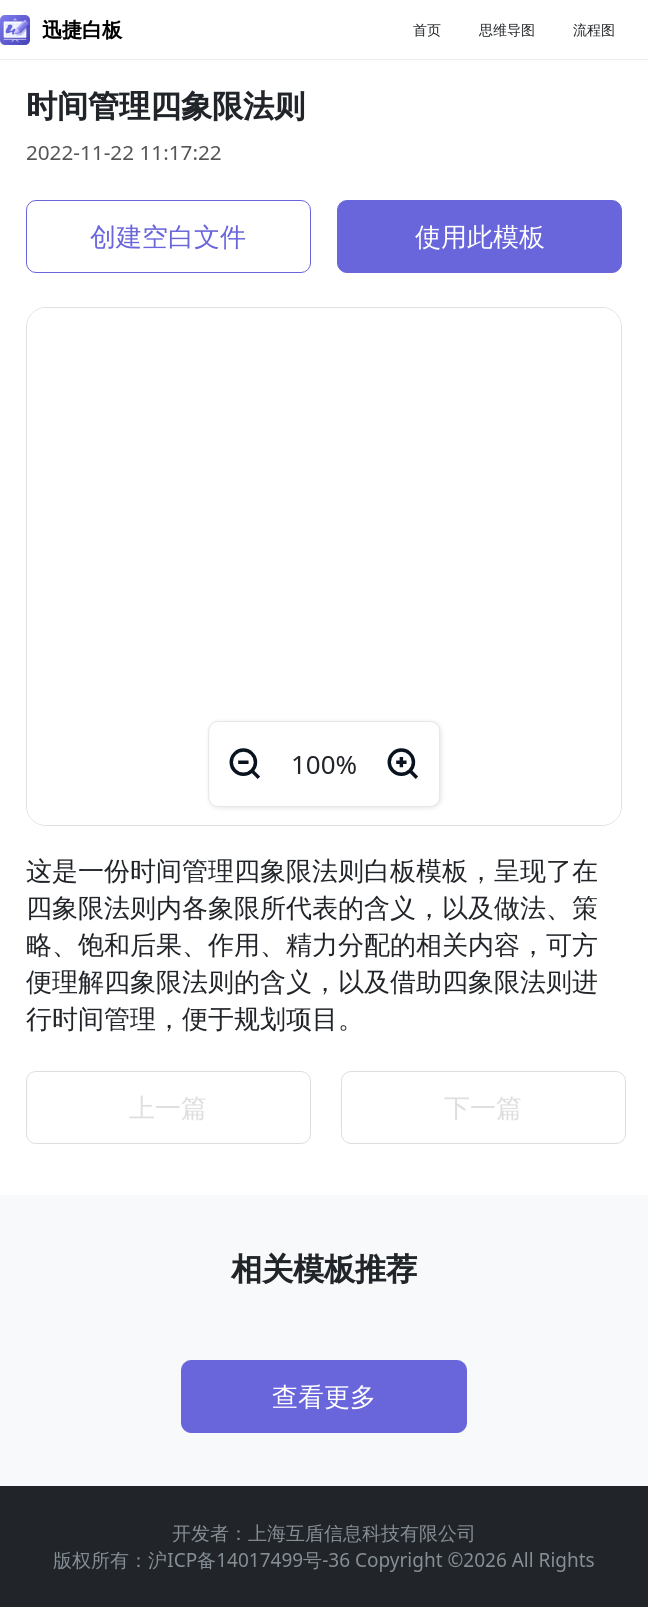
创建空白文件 (168, 236)
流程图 (594, 29)
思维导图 (507, 29)
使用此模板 (480, 236)
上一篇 (168, 1107)
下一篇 (483, 1107)
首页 (427, 29)
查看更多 (324, 1396)
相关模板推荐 (324, 1268)
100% (324, 764)
